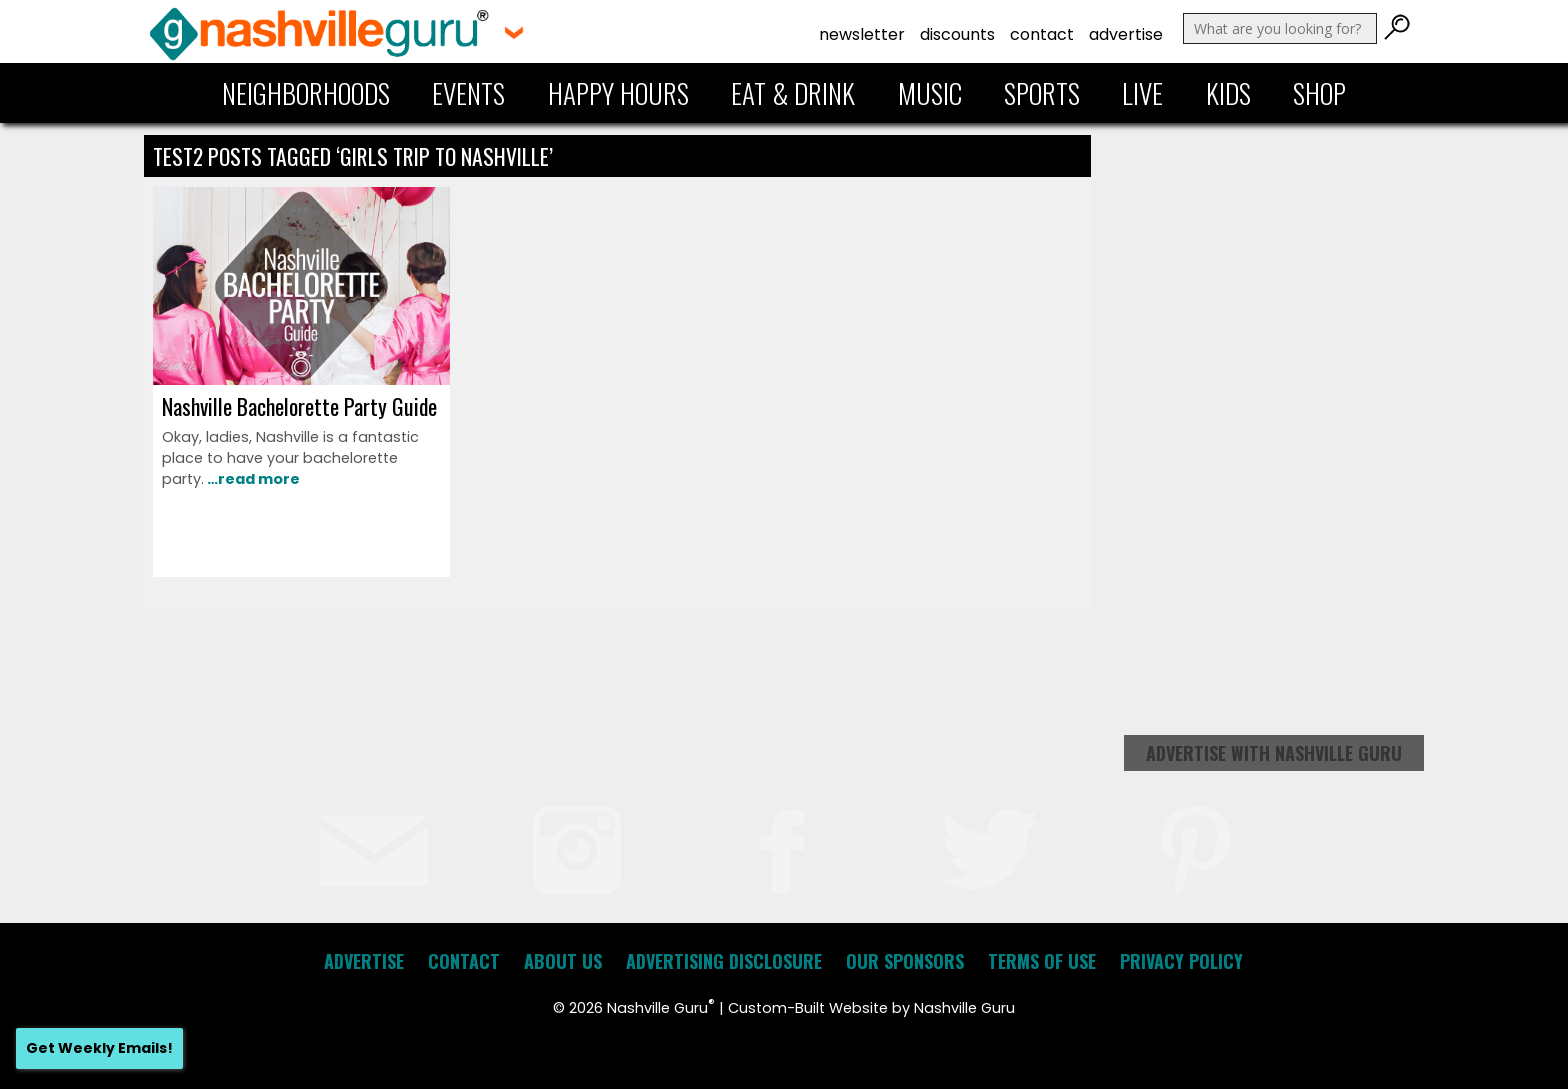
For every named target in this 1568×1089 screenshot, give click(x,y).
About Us (563, 961)
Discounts (957, 34)
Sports (1042, 93)
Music (930, 93)
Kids (1228, 93)
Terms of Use (1042, 961)
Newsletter (862, 34)
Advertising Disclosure (724, 961)
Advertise (1126, 34)
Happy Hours (618, 93)
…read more (252, 479)
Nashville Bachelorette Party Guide (299, 406)
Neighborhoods (306, 93)
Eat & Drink (793, 93)
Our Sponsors (905, 961)
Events (468, 93)
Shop (1319, 93)
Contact (1042, 34)
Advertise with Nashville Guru (1274, 753)
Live (1142, 93)
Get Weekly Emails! (99, 1048)
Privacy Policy (1181, 961)
